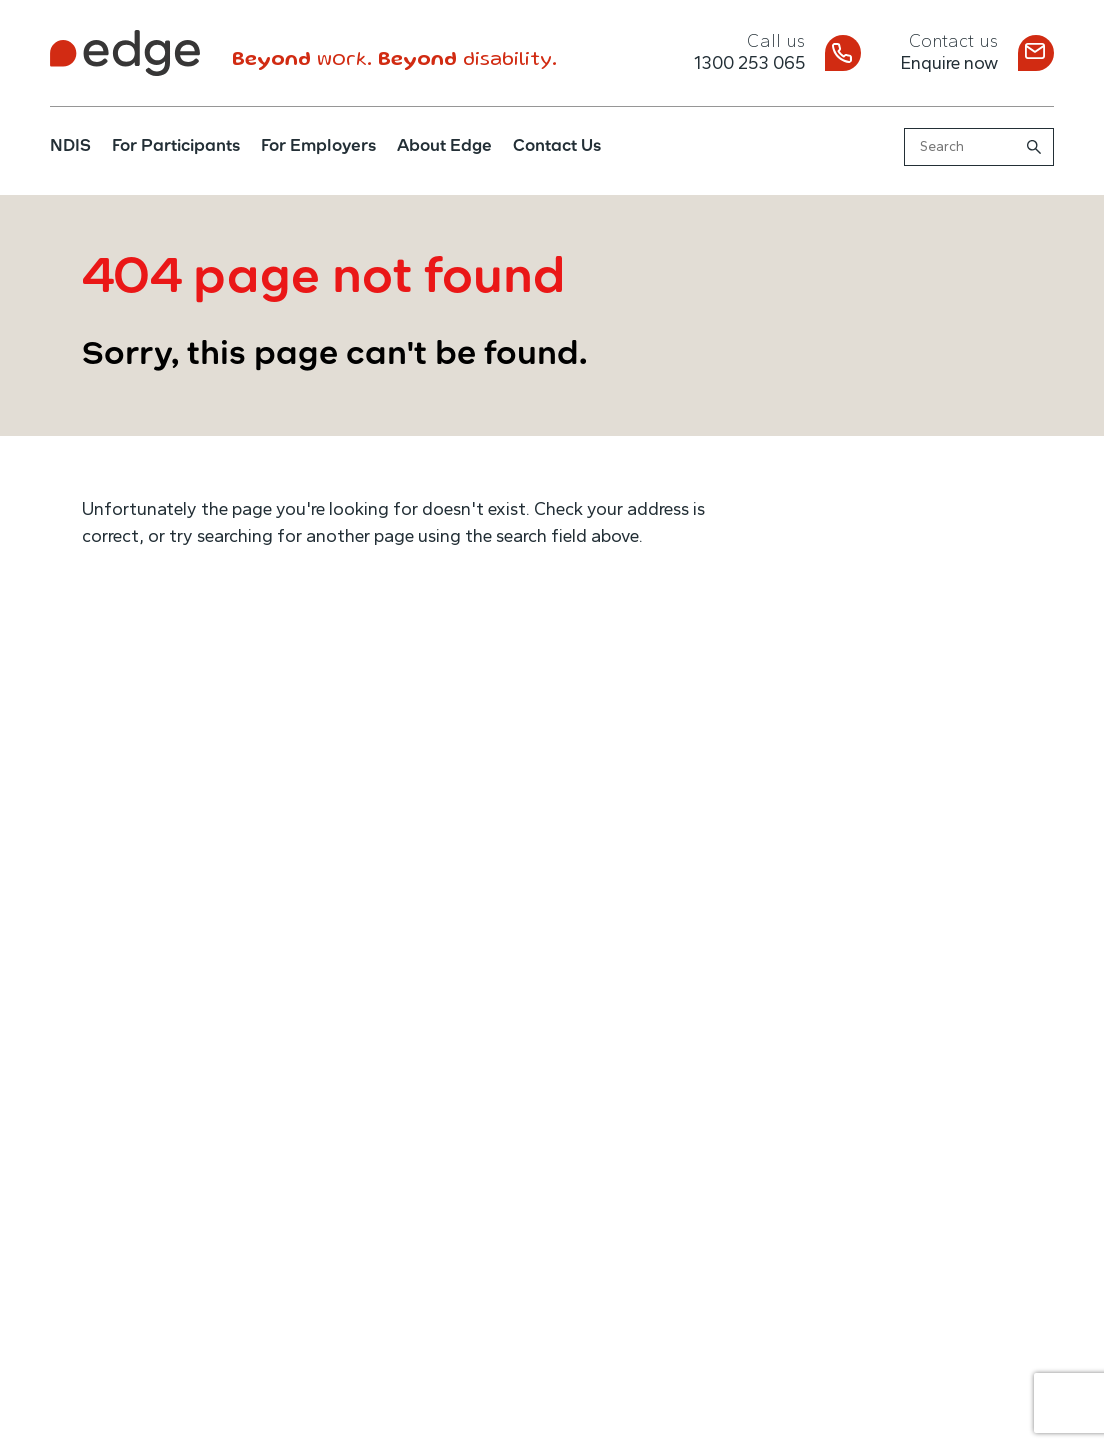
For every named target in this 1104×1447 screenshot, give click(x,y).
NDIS (70, 147)
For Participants (176, 147)
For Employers (318, 147)
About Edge (444, 147)
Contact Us (557, 147)
